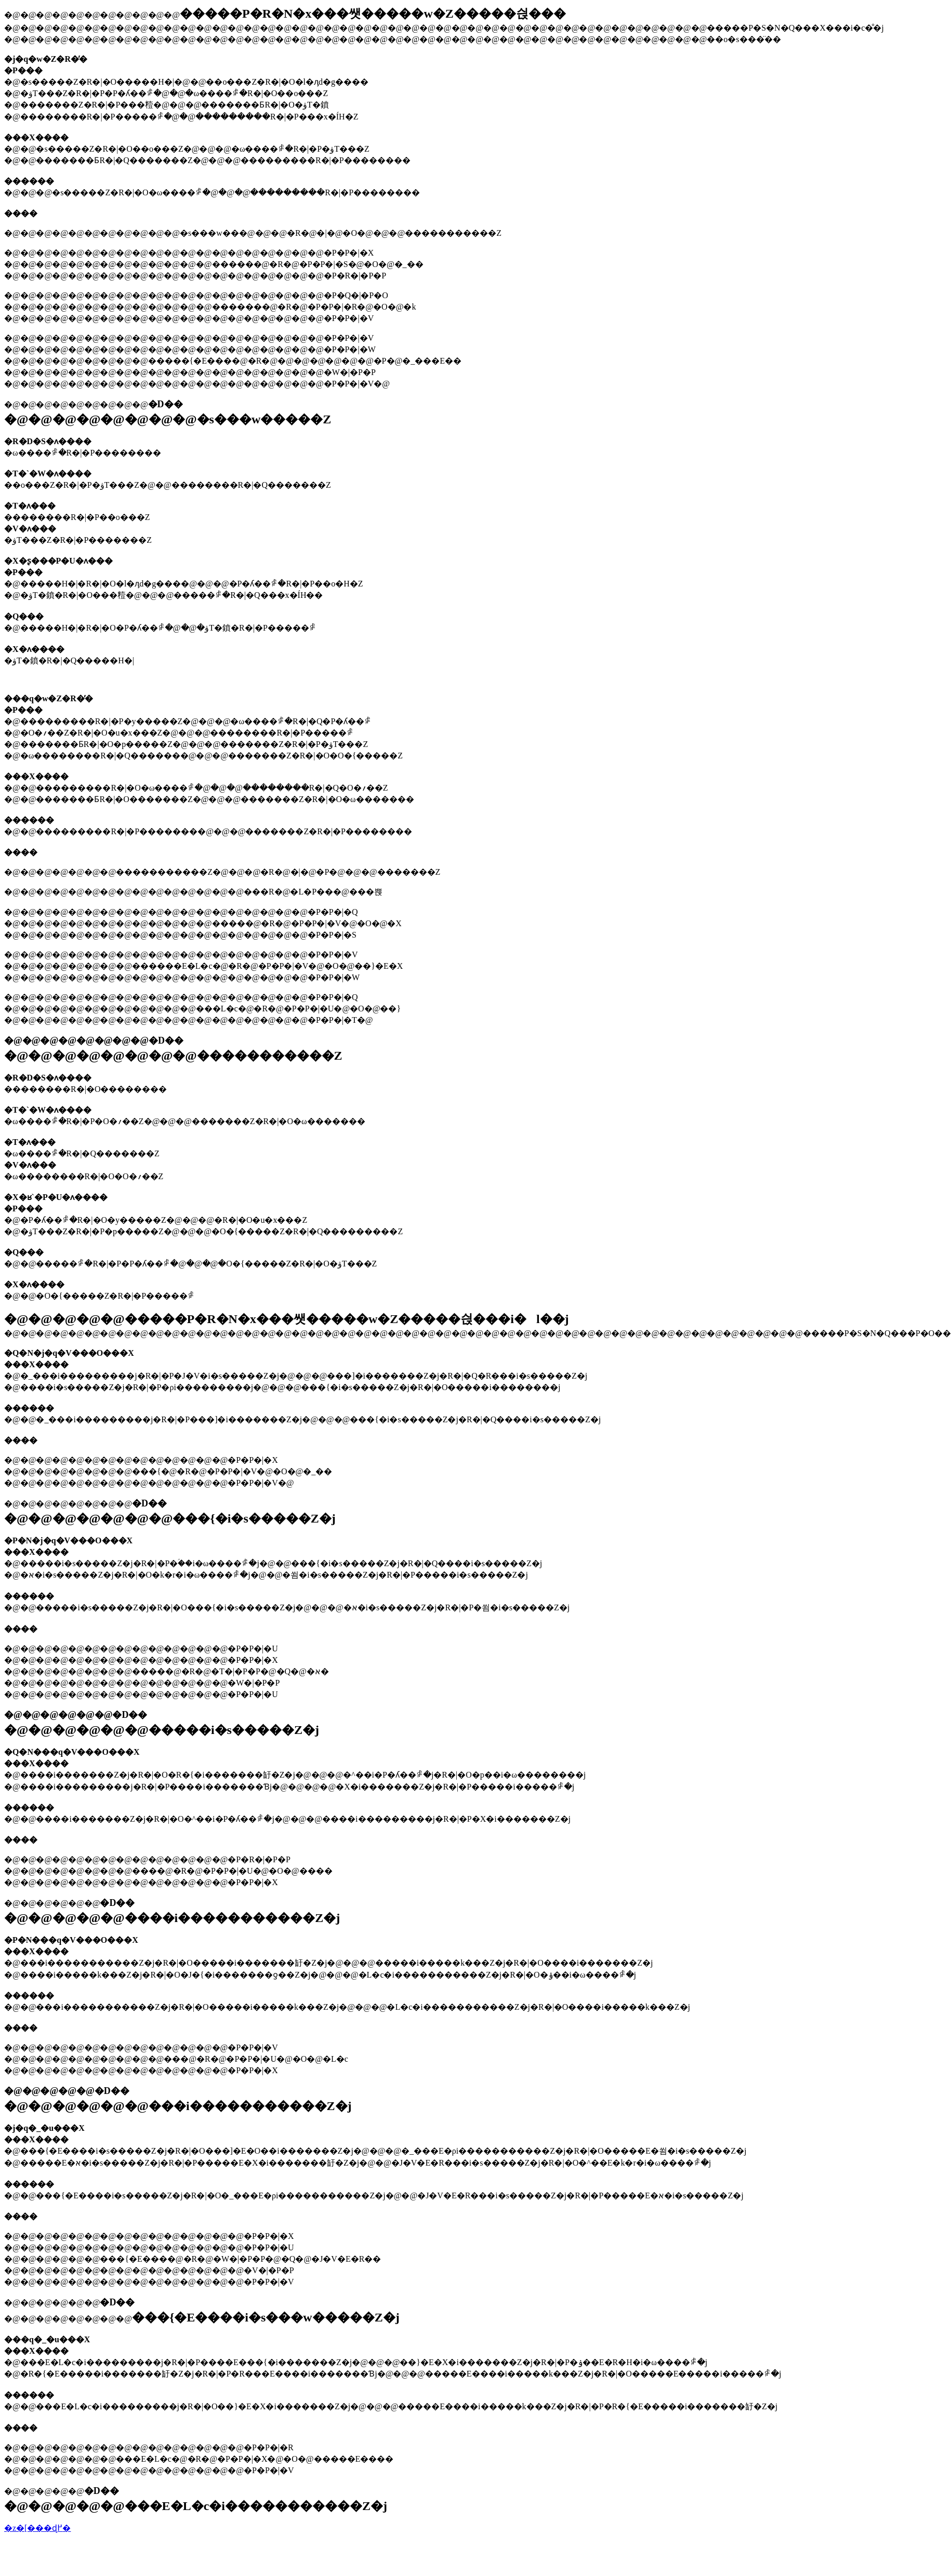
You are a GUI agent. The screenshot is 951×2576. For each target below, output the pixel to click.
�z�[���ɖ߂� (37, 2528)
